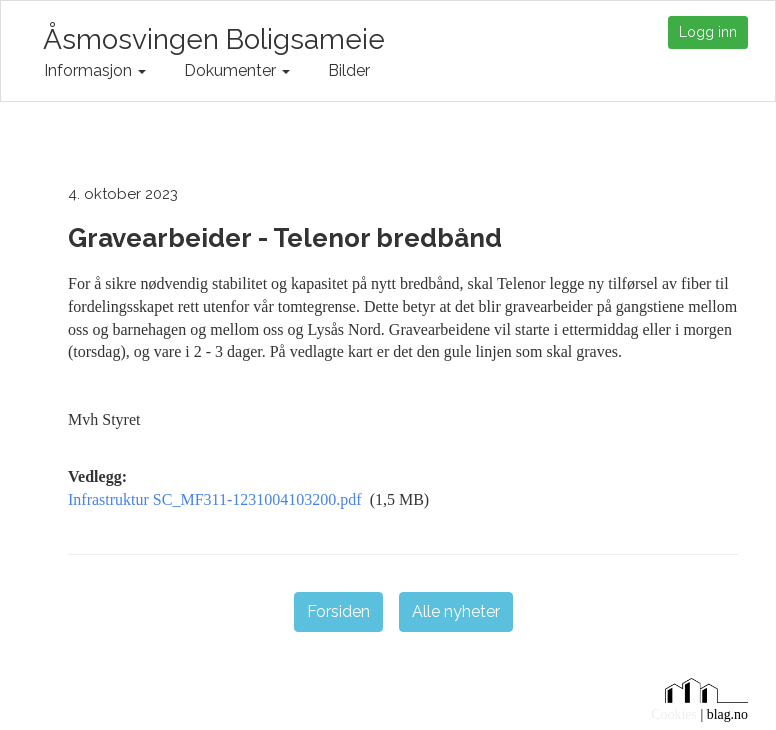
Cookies (674, 714)
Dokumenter (237, 70)
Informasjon (95, 70)
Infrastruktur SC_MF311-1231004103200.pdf (215, 499)
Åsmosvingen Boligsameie (214, 37)
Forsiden (338, 611)
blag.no (727, 714)
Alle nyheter (456, 611)
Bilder (349, 70)
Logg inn (708, 32)
